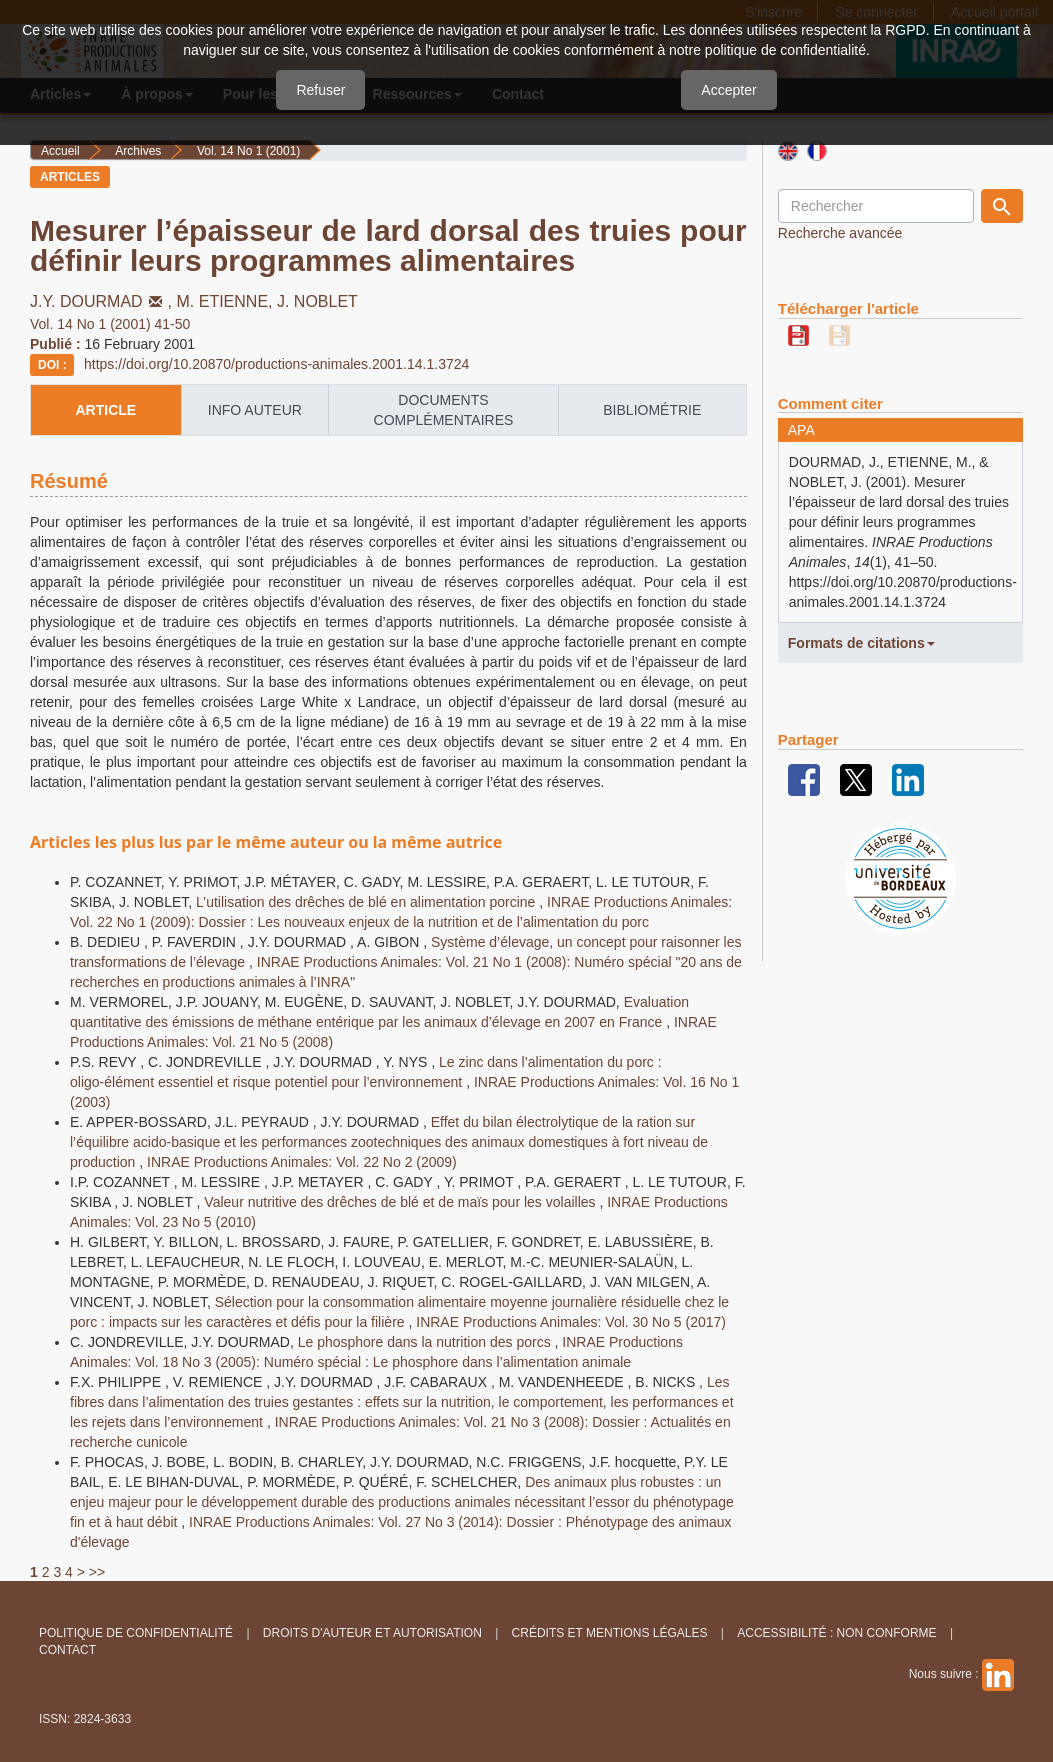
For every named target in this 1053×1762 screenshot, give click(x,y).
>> (97, 1572)
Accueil (60, 151)
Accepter (728, 90)
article (105, 410)
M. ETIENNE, (227, 301)
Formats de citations (861, 643)
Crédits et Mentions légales (610, 1633)
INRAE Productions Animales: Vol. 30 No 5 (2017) (571, 1322)
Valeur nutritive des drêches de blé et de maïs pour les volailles (401, 1202)
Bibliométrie (652, 410)
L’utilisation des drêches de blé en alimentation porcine (367, 902)
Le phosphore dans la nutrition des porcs (426, 1342)
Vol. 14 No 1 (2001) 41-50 (110, 324)
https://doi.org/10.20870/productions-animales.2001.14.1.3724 (276, 364)
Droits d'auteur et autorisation (372, 1633)
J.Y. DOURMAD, (103, 301)
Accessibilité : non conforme (836, 1633)
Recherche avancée (840, 233)
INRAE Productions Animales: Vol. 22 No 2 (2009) (302, 1162)
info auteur (255, 410)
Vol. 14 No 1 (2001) (248, 151)
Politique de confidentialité (136, 1633)
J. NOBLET (317, 301)
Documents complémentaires (444, 410)
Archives (138, 151)
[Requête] (876, 206)
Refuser (320, 90)
